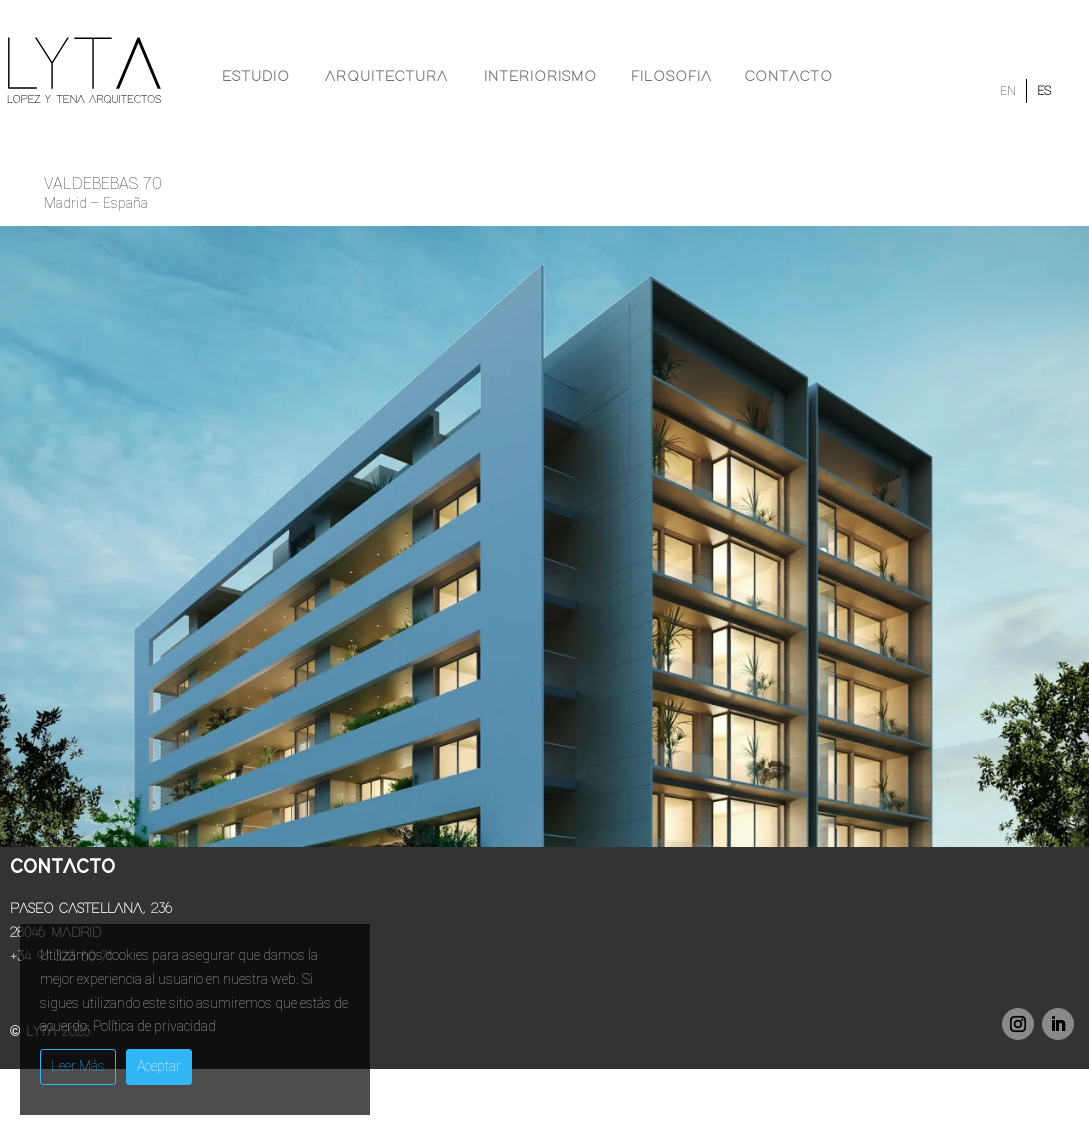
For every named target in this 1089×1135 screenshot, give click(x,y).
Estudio (256, 77)
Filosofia (671, 77)
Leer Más (78, 1066)
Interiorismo (540, 77)
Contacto (789, 77)
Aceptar (159, 1066)
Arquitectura (386, 77)
